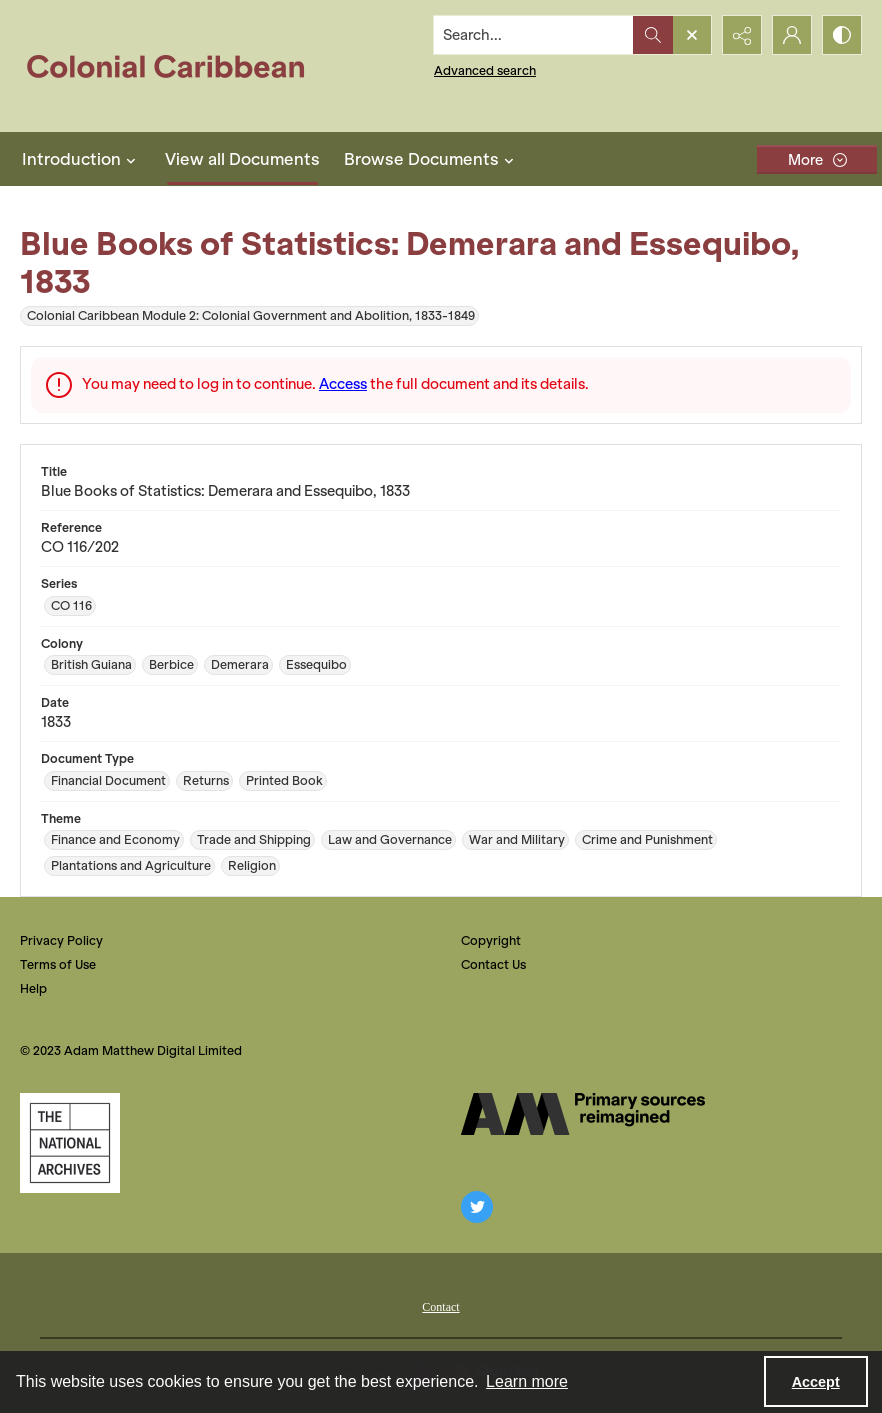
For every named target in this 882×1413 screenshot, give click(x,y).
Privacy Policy (61, 940)
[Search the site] (534, 35)
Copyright (491, 940)
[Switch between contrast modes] (842, 35)
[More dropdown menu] (817, 159)
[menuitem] (440, 1305)
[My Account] (792, 35)
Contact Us (493, 964)
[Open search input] (692, 35)
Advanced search (485, 70)
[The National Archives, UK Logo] (70, 1143)
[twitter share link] (477, 1207)
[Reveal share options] (742, 35)
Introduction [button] (81, 159)
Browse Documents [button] (431, 159)
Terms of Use (58, 964)
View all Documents (242, 159)
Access (343, 384)
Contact (440, 1307)
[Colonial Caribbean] (179, 66)
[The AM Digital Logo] (583, 1114)
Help (33, 988)
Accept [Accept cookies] (816, 1382)
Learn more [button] (527, 1381)
